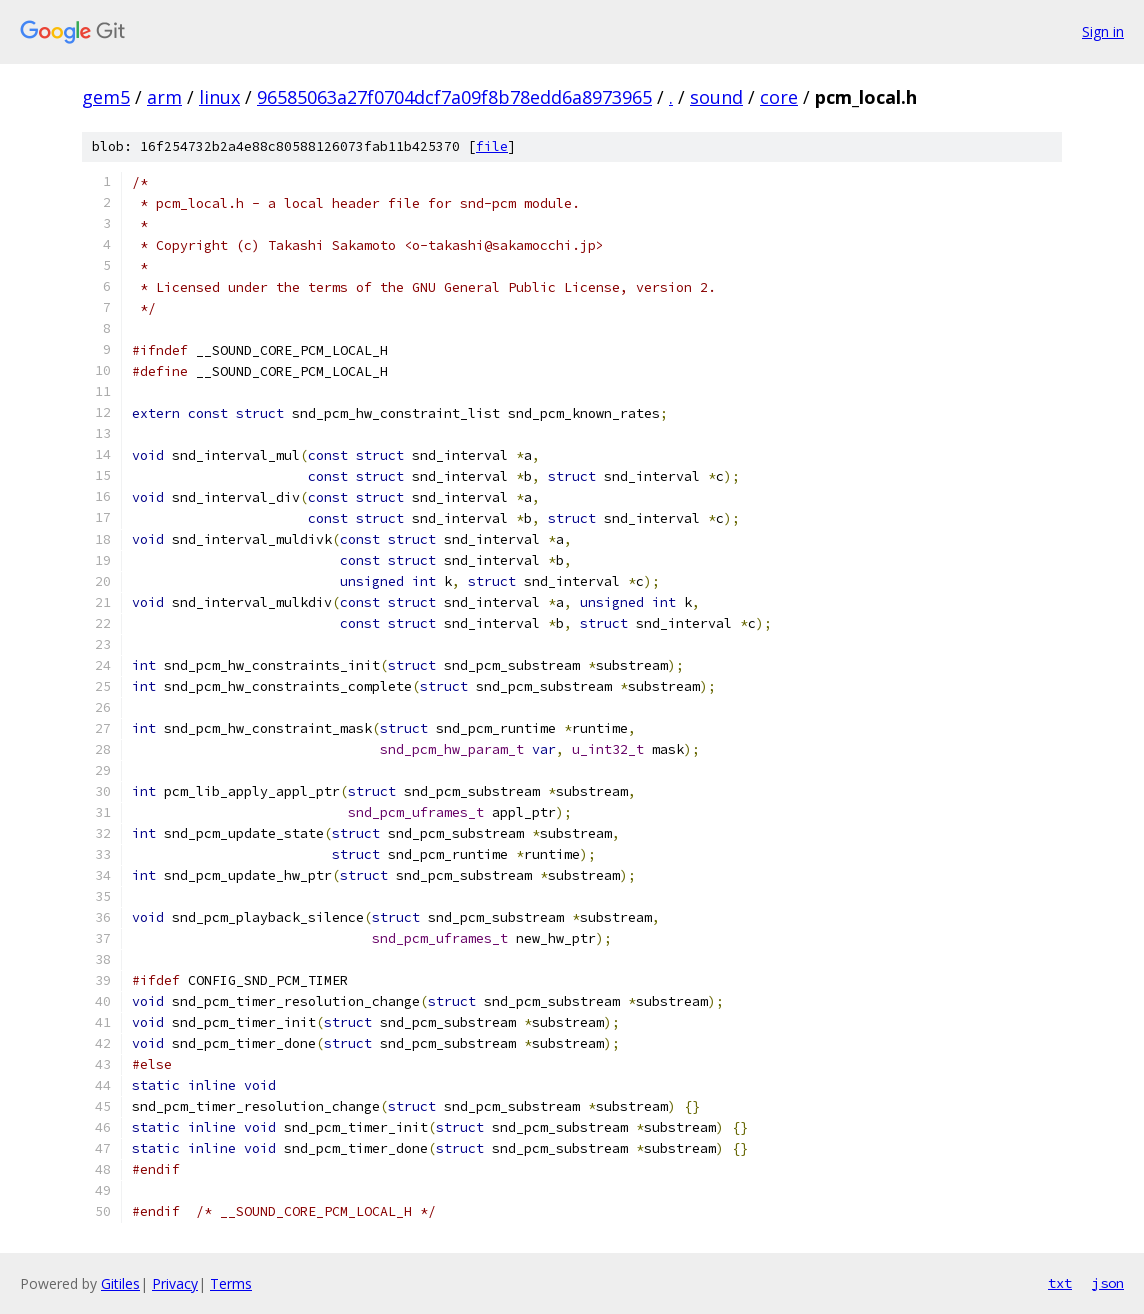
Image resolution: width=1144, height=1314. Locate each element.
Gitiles (120, 1283)
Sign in (1103, 31)
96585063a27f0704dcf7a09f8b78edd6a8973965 (454, 97)
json (1108, 1283)
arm (164, 97)
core (779, 97)
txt (1060, 1283)
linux (219, 97)
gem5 (106, 97)
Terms (231, 1283)
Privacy (175, 1283)
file (492, 146)
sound (716, 97)
